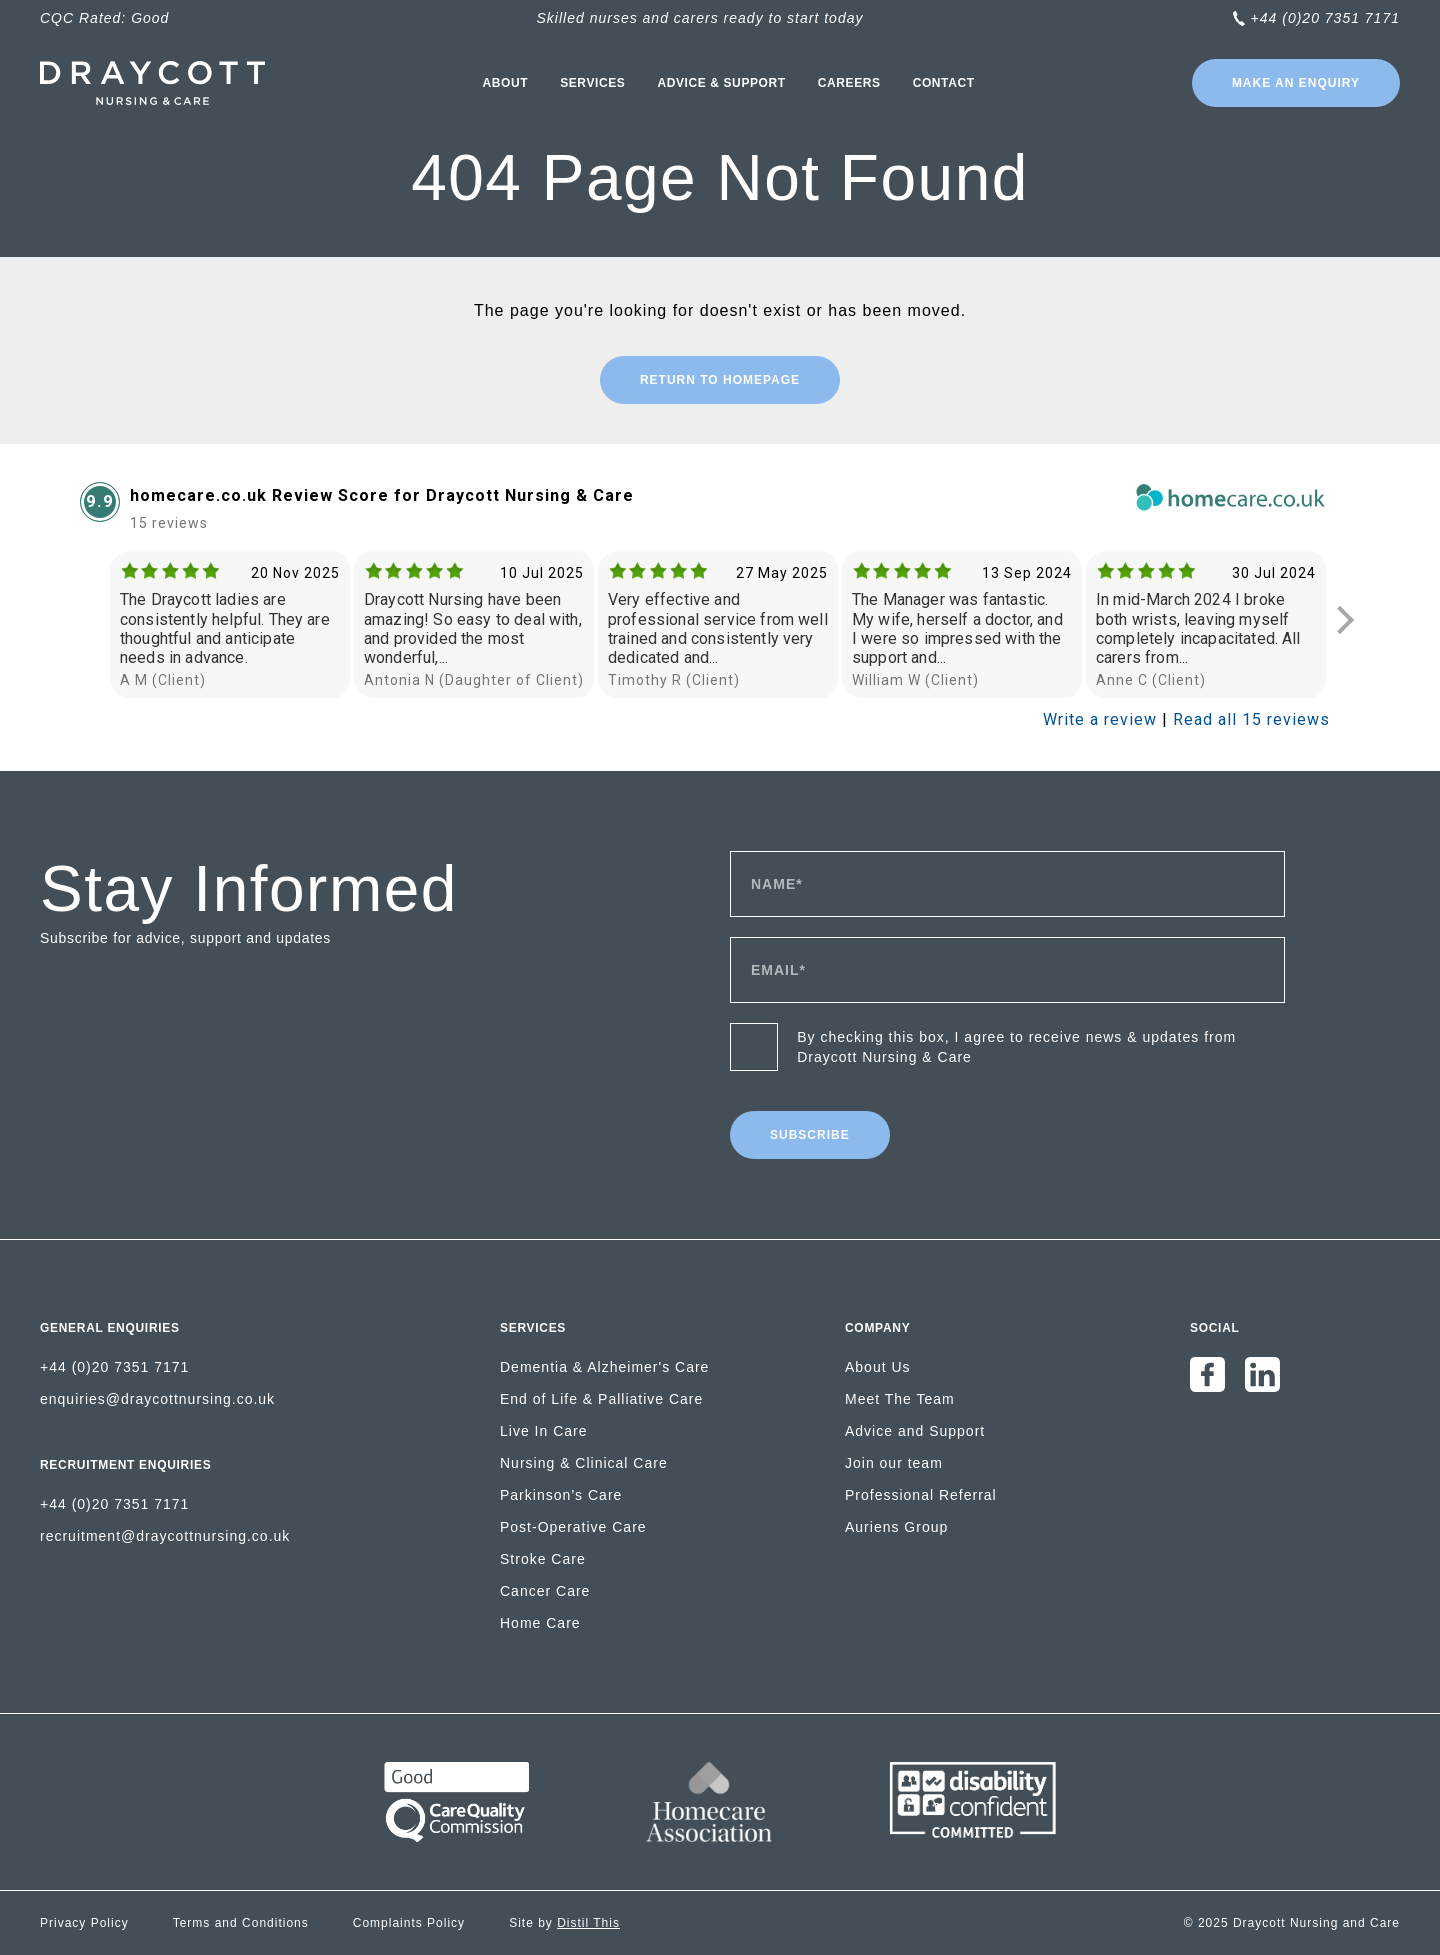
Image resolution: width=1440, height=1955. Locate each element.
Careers (849, 83)
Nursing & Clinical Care (584, 1463)
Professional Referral (921, 1495)
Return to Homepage (720, 380)
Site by (564, 1923)
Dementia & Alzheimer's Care (604, 1367)
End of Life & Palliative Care (601, 1399)
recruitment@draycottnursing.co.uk (165, 1536)
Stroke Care (543, 1559)
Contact (944, 83)
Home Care (540, 1623)
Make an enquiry (1296, 83)
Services (592, 83)
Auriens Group (896, 1527)
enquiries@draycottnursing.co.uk (157, 1399)
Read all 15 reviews (1251, 719)
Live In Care (543, 1431)
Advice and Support (915, 1431)
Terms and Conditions (241, 1923)
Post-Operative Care (573, 1527)
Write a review (1100, 719)
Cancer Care (545, 1591)
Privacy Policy (84, 1923)
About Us (878, 1367)
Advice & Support (721, 83)
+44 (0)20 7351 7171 (1325, 18)
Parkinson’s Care (561, 1495)
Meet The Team (900, 1399)
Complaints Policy (409, 1923)
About (505, 83)
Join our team (894, 1463)
